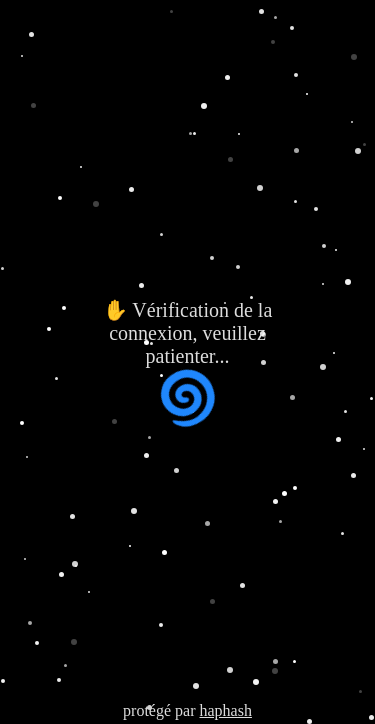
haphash (225, 710)
